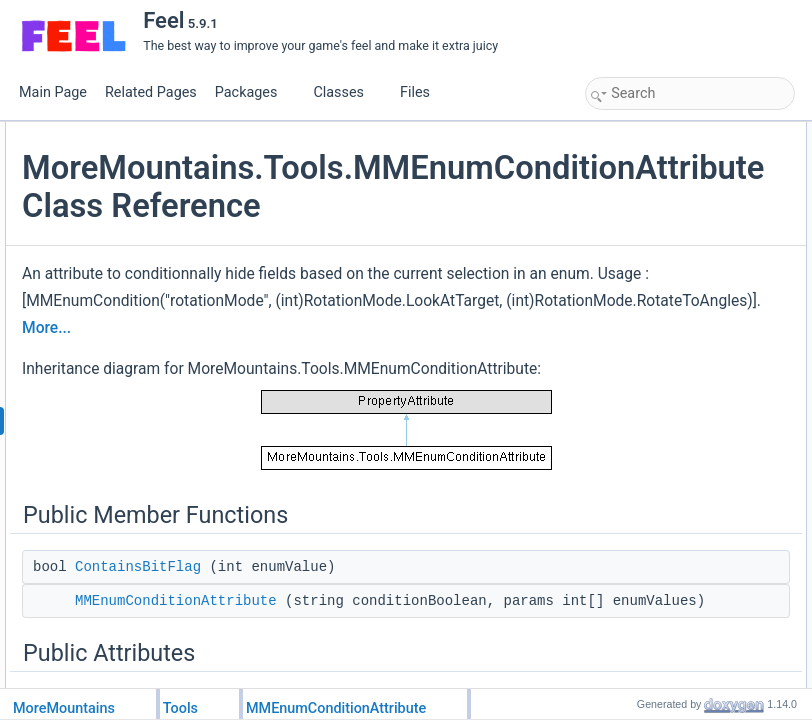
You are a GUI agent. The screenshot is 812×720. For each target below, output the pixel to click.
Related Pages (151, 92)
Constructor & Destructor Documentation (699, 287)
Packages (254, 92)
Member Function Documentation (679, 331)
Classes (346, 92)
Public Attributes (634, 199)
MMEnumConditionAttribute (680, 177)
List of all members (641, 441)
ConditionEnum (648, 221)
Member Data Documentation (669, 375)
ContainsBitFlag (649, 155)
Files (422, 92)
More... (284, 512)
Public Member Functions (658, 133)
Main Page (53, 92)
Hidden (626, 243)
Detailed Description (644, 265)
